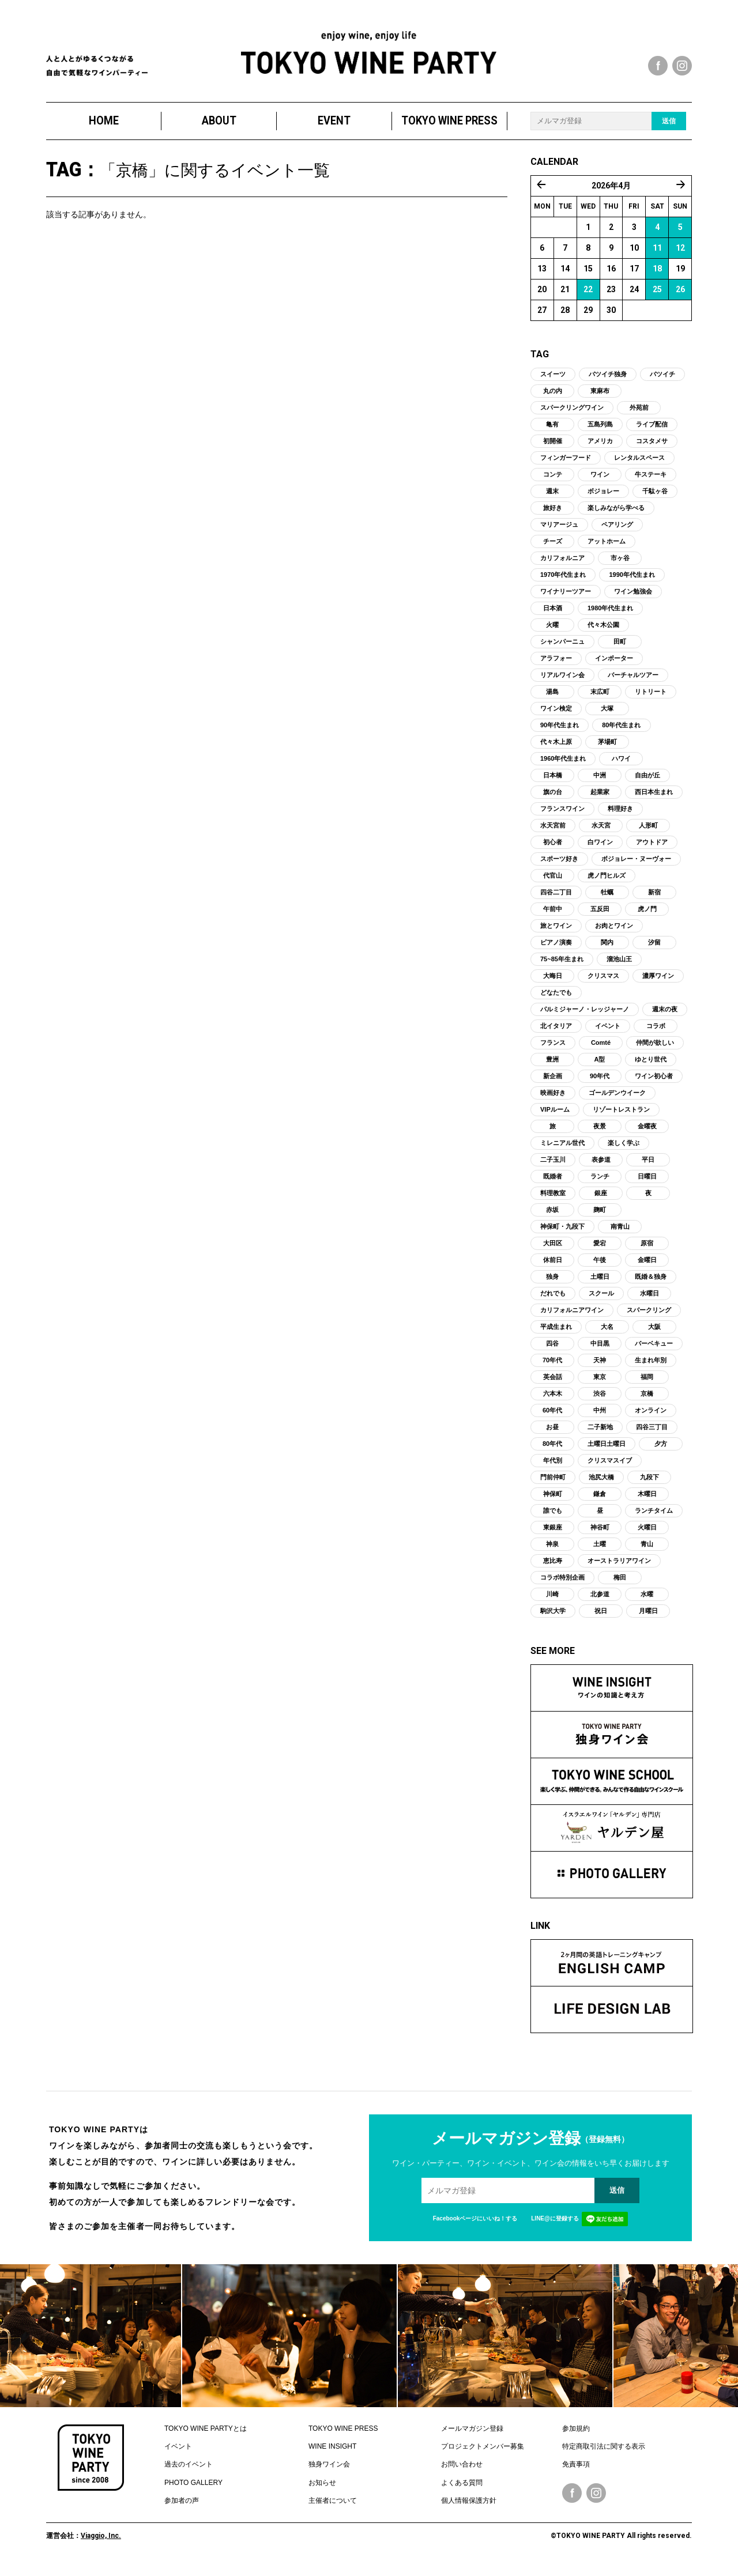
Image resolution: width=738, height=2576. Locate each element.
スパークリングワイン (572, 414)
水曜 (647, 1601)
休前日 (552, 1267)
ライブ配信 (652, 431)
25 (657, 296)
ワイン (599, 481)
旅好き (552, 515)
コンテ (552, 481)
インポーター (614, 665)
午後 (599, 1267)
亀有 (552, 431)
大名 (607, 1334)
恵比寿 (552, 1568)
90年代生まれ (559, 732)
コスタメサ (652, 448)
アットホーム (607, 548)
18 (657, 276)
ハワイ (621, 765)
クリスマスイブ (610, 1467)
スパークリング (649, 1317)
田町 (619, 648)
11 (657, 255)
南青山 (620, 1233)
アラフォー (556, 665)
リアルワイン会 (562, 682)
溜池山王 (619, 966)
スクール (601, 1300)
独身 (552, 1284)
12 (680, 255)
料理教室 (553, 1200)
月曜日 (648, 1618)
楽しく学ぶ (623, 1150)
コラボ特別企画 (562, 1584)
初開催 (552, 448)
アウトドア (652, 849)
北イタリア (556, 1033)
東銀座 (552, 1534)
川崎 (552, 1601)
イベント (607, 1033)
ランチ (599, 1183)
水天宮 (601, 832)
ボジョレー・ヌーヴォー (636, 866)
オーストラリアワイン (619, 1568)
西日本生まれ (654, 799)
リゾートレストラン (621, 1116)
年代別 (552, 1467)
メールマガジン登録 (472, 2436)
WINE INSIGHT (332, 2454)
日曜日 (647, 1183)
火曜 (552, 632)
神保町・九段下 (562, 1233)
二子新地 (600, 1434)
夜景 (599, 1133)
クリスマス (603, 983)
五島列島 (600, 431)
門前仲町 (553, 1484)
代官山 (552, 882)
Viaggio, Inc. (101, 2543)
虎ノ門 (647, 916)
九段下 (649, 1484)
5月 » (681, 192)
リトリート (651, 699)
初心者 (552, 849)
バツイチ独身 (608, 381)
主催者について (332, 2509)
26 (680, 296)
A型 (599, 1066)
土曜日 (599, 1284)
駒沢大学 (553, 1618)
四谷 (552, 1350)
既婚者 (552, 1183)
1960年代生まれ (563, 765)
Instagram (596, 2500)
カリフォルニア (562, 565)
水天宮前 (553, 832)
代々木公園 (603, 632)
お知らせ (322, 2490)
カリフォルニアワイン (572, 1317)
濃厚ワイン (658, 983)
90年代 (599, 1083)
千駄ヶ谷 (655, 498)
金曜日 (647, 1267)
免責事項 (576, 2472)
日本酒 (552, 615)
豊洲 (552, 1066)
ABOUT (219, 128)
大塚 (607, 715)
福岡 (647, 1384)
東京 (599, 1384)
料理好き (620, 816)
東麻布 (599, 398)
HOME (104, 128)
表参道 (601, 1167)
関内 (607, 949)
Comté (601, 1050)
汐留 (654, 949)
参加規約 (576, 2436)
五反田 (599, 916)
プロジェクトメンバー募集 (482, 2454)
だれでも (553, 1300)
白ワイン (600, 849)
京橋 (647, 1400)
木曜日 (647, 1501)
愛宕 (599, 1250)
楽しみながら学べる (616, 515)
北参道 (599, 1601)
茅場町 (607, 749)
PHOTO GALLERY (193, 2490)
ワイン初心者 (654, 1083)
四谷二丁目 (556, 899)
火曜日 (647, 1534)
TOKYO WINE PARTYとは (205, 2436)
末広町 (599, 699)
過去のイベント (188, 2472)
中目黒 (599, 1350)
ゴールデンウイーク (617, 1100)
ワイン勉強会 (633, 598)
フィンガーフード (565, 465)
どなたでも (556, 999)
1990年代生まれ (631, 582)
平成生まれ (556, 1334)
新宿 (654, 899)
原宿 (647, 1250)
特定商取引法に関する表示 (603, 2454)
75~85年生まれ (561, 966)
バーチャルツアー (633, 682)
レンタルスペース (639, 465)
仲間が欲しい (655, 1050)
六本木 (552, 1400)
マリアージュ (559, 531)
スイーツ (553, 381)
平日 (648, 1167)
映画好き (553, 1100)
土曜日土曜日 (607, 1451)
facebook (658, 65)
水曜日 (649, 1300)
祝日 (600, 1618)
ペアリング (617, 531)
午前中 (552, 916)
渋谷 (599, 1400)
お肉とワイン (614, 933)
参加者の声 (181, 2509)
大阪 (654, 1334)
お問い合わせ (462, 2472)
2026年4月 (611, 193)
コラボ (655, 1033)
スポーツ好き (559, 866)
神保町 (552, 1501)
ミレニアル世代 (562, 1150)
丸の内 (552, 398)
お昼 (552, 1434)
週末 (552, 498)
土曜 (599, 1551)
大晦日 (552, 983)
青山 (647, 1551)
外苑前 (639, 414)
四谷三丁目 (652, 1434)
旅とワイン (556, 933)
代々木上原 (556, 749)
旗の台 (552, 799)
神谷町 (599, 1534)
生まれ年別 (651, 1367)
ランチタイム (654, 1517)
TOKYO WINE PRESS (449, 128)
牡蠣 (607, 899)
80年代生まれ (621, 732)
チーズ (552, 548)
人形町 (648, 832)
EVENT (334, 128)
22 (588, 296)
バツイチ (662, 381)
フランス (553, 1050)
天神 (599, 1367)
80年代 (552, 1451)
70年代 (552, 1367)
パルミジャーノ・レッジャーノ (584, 1016)
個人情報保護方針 (468, 2509)
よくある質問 (462, 2490)
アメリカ (600, 448)
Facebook (572, 2500)
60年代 (552, 1417)
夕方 (660, 1451)
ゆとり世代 (651, 1066)
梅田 (619, 1584)
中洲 (599, 782)
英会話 (552, 1384)
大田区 (552, 1250)
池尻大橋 (601, 1484)
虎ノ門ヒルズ (607, 882)
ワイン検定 (556, 715)
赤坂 (552, 1217)
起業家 (599, 799)
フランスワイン (562, 816)
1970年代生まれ (563, 582)
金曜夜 (647, 1133)
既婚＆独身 (651, 1284)
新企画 (552, 1083)
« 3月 (541, 192)
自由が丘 (647, 782)
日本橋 (552, 782)
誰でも (552, 1517)
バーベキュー (654, 1350)
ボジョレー (603, 498)
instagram (682, 65)
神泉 (552, 1551)
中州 (599, 1417)
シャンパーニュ (562, 648)
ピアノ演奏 (556, 949)
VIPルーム (555, 1116)
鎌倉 (599, 1501)
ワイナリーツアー (565, 598)
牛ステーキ (651, 481)
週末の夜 (664, 1016)
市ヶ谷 (620, 565)
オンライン (651, 1417)
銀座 (600, 1200)
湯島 (552, 699)
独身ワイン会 (329, 2472)
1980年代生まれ (610, 615)
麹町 (599, 1217)
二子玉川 (553, 1167)
